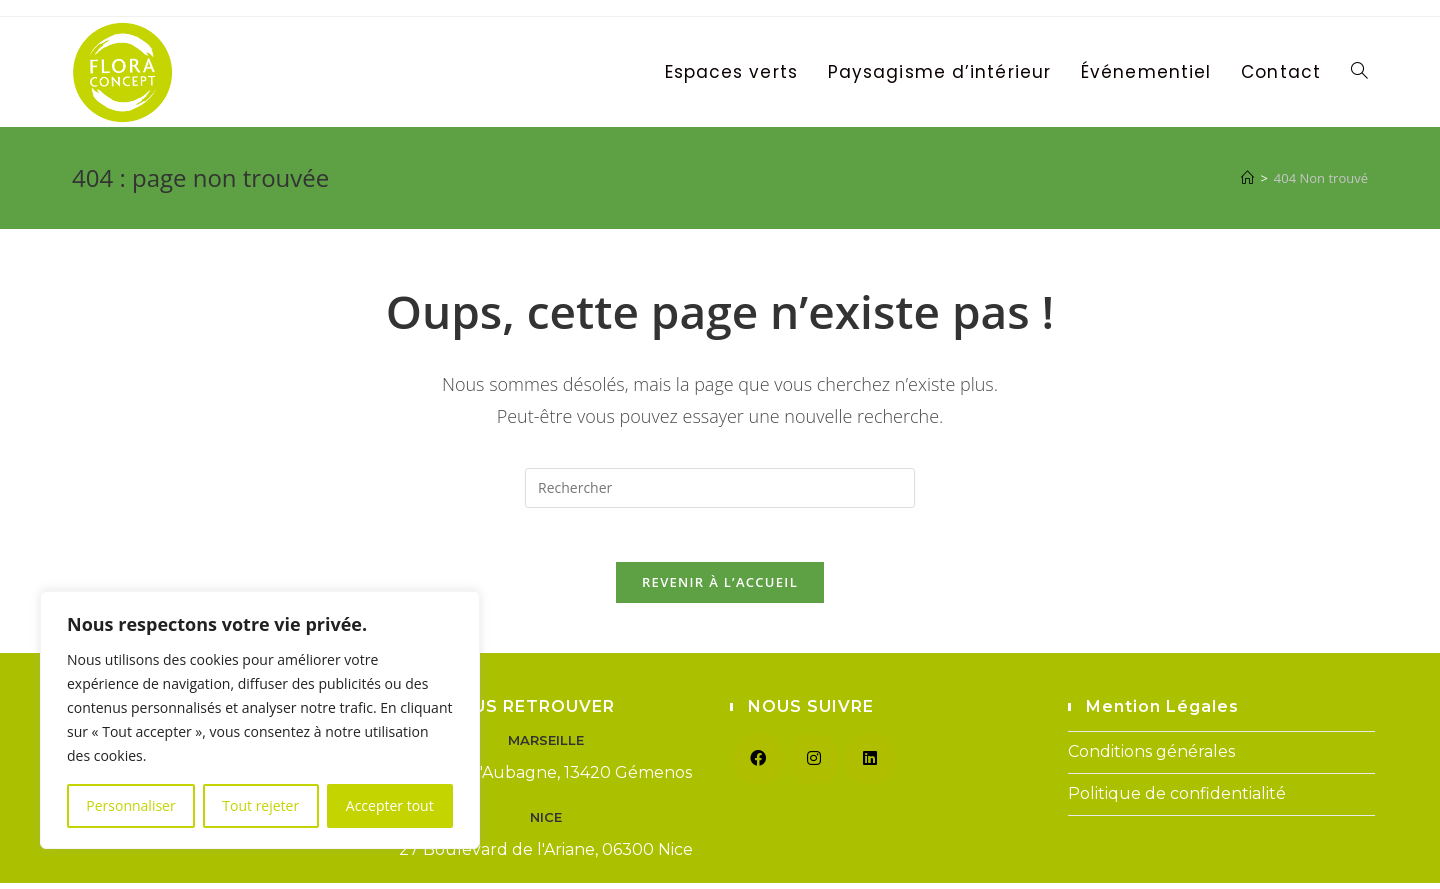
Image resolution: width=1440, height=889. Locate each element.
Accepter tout (390, 805)
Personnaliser (130, 805)
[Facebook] (758, 765)
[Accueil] (1247, 178)
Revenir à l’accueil (720, 588)
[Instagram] (814, 765)
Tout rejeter (260, 805)
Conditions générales (1151, 757)
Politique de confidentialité (1177, 799)
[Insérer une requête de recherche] (720, 488)
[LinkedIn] (870, 765)
